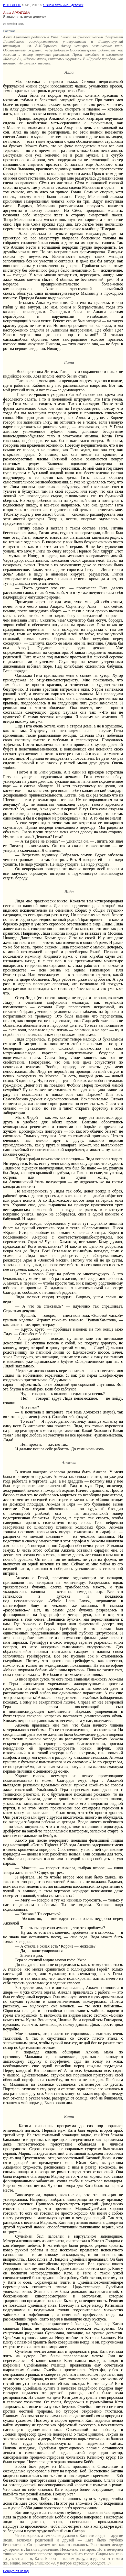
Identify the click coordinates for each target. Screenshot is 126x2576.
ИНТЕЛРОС (12, 5)
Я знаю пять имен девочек (63, 5)
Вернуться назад (16, 2571)
